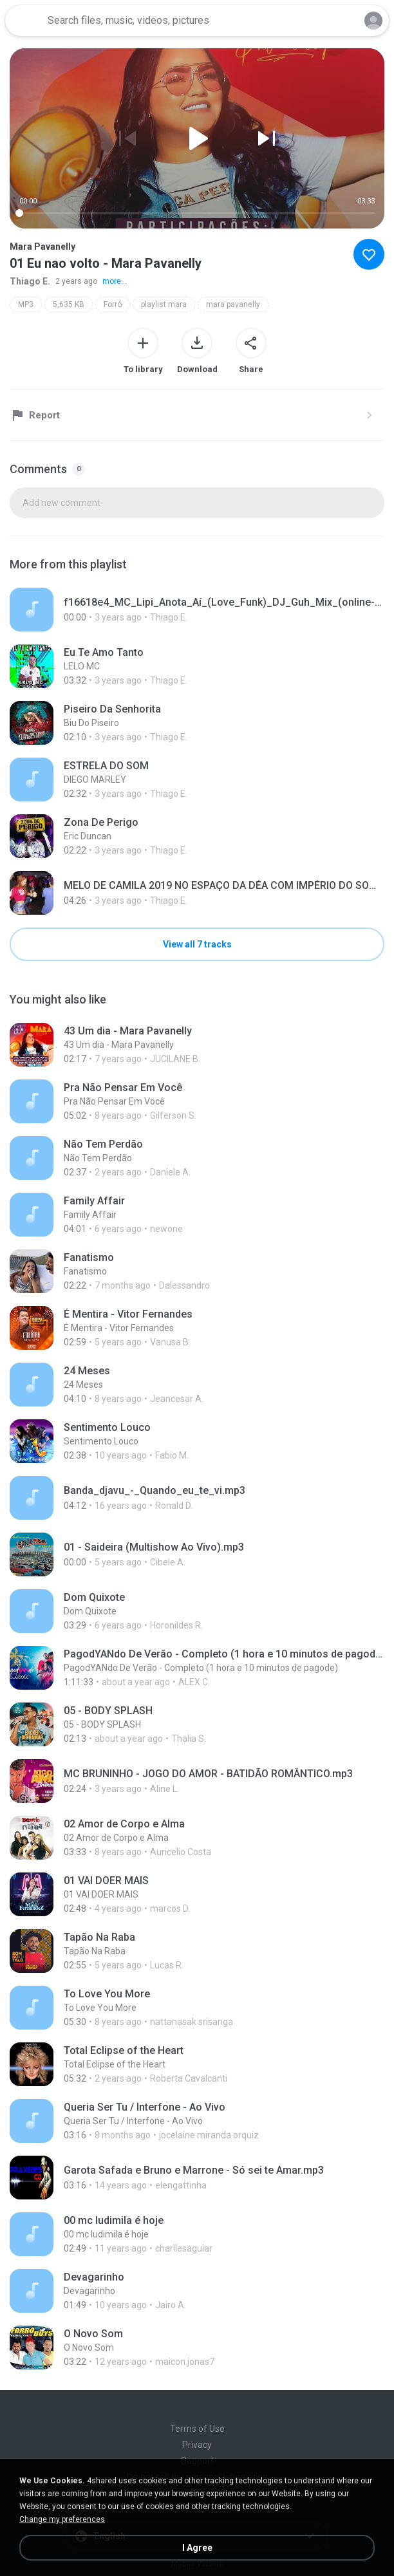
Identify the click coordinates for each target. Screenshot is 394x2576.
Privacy (197, 2445)
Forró (113, 304)
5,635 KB (68, 304)
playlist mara (164, 304)
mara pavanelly (233, 304)
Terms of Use (197, 2428)
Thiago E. (30, 281)
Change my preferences (62, 2519)
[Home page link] (24, 20)
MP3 (25, 304)
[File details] (197, 609)
